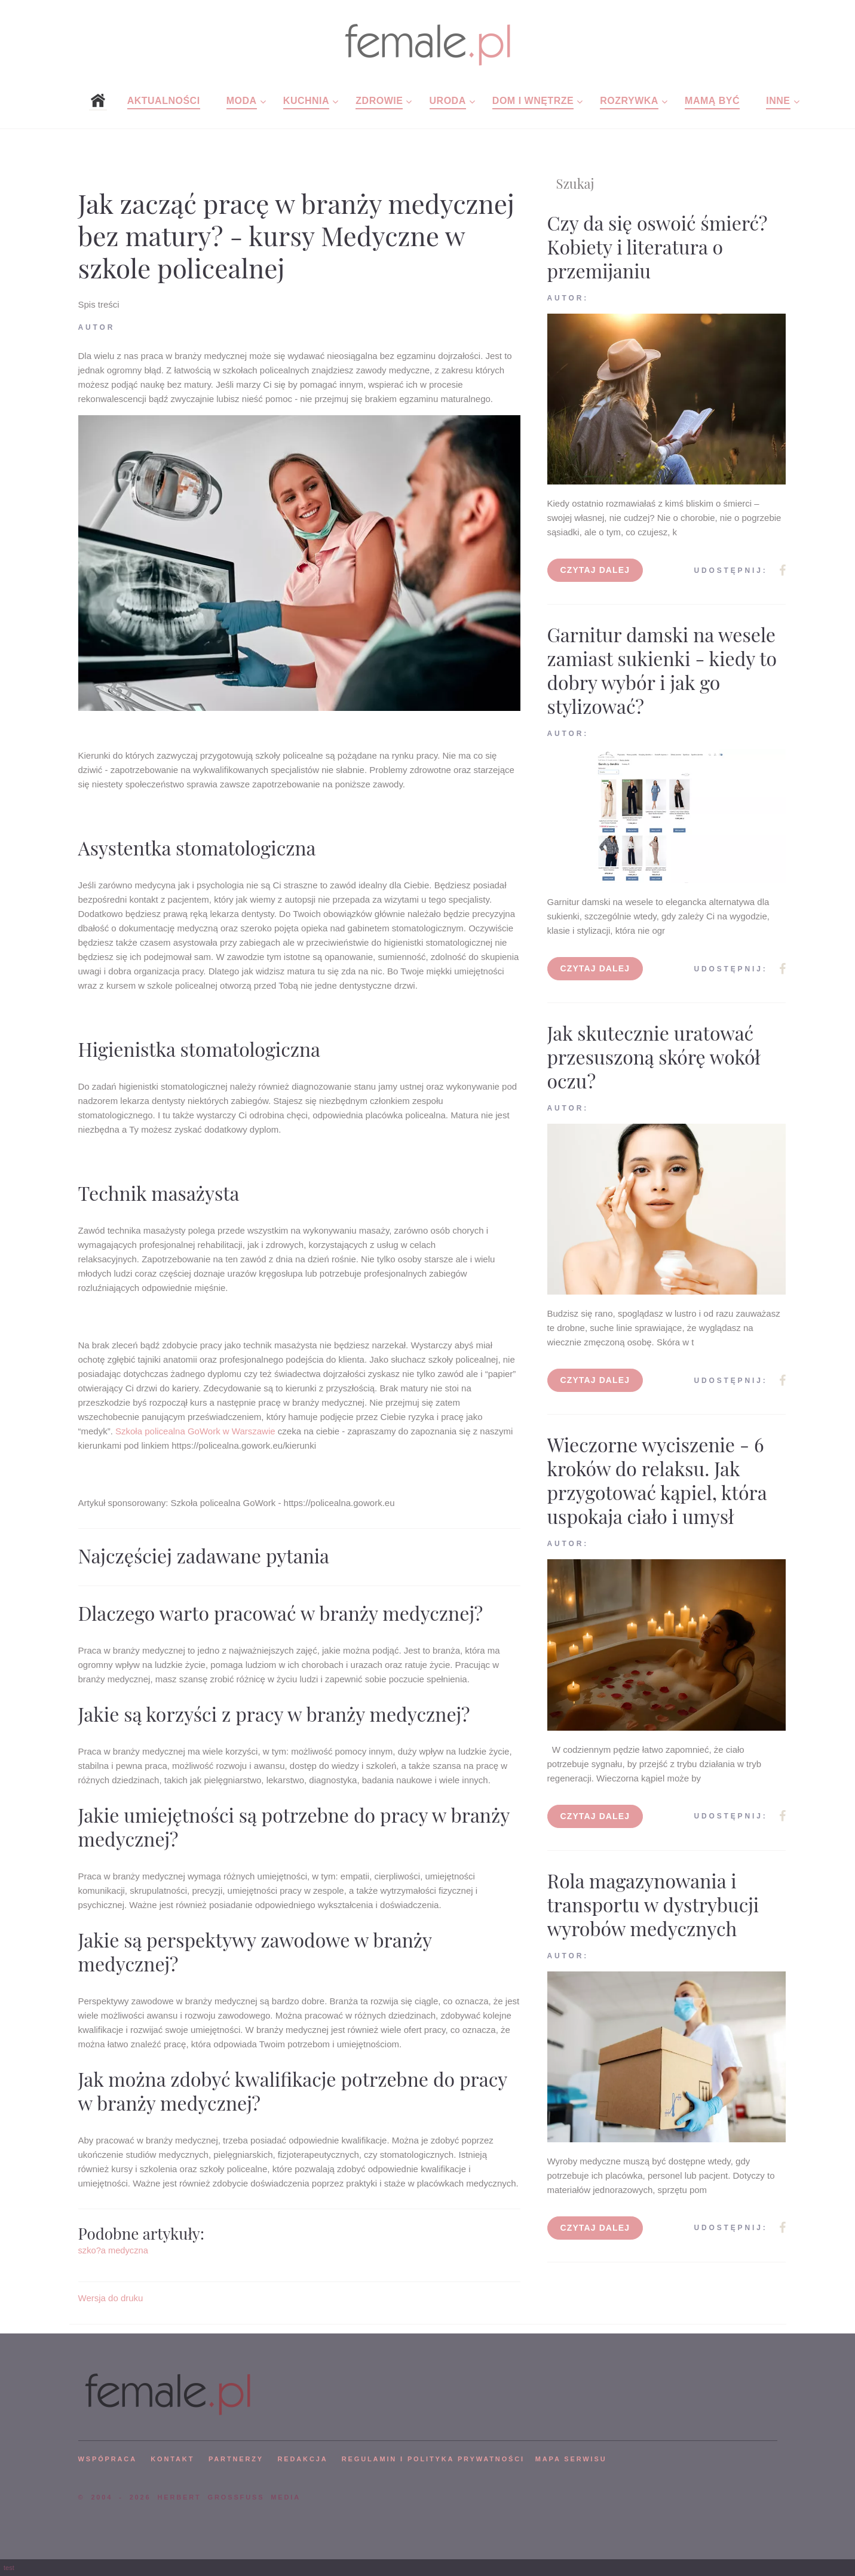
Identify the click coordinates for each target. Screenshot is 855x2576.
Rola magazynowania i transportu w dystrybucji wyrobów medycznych (653, 1904)
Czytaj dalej (595, 570)
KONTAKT (172, 2458)
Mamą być (712, 101)
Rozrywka (629, 101)
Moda (241, 101)
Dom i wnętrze (533, 101)
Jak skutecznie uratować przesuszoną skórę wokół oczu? (654, 1056)
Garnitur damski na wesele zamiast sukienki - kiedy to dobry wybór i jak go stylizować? (662, 670)
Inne (778, 101)
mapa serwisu (571, 2458)
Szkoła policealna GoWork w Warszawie (195, 1431)
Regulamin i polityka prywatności (433, 2458)
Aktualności (163, 101)
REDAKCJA (303, 2458)
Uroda (448, 101)
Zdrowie (379, 101)
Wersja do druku (110, 2298)
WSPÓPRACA (107, 2458)
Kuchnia (306, 101)
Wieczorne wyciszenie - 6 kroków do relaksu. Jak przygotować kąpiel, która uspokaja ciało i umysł (657, 1480)
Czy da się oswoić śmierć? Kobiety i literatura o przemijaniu (657, 246)
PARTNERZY (236, 2458)
